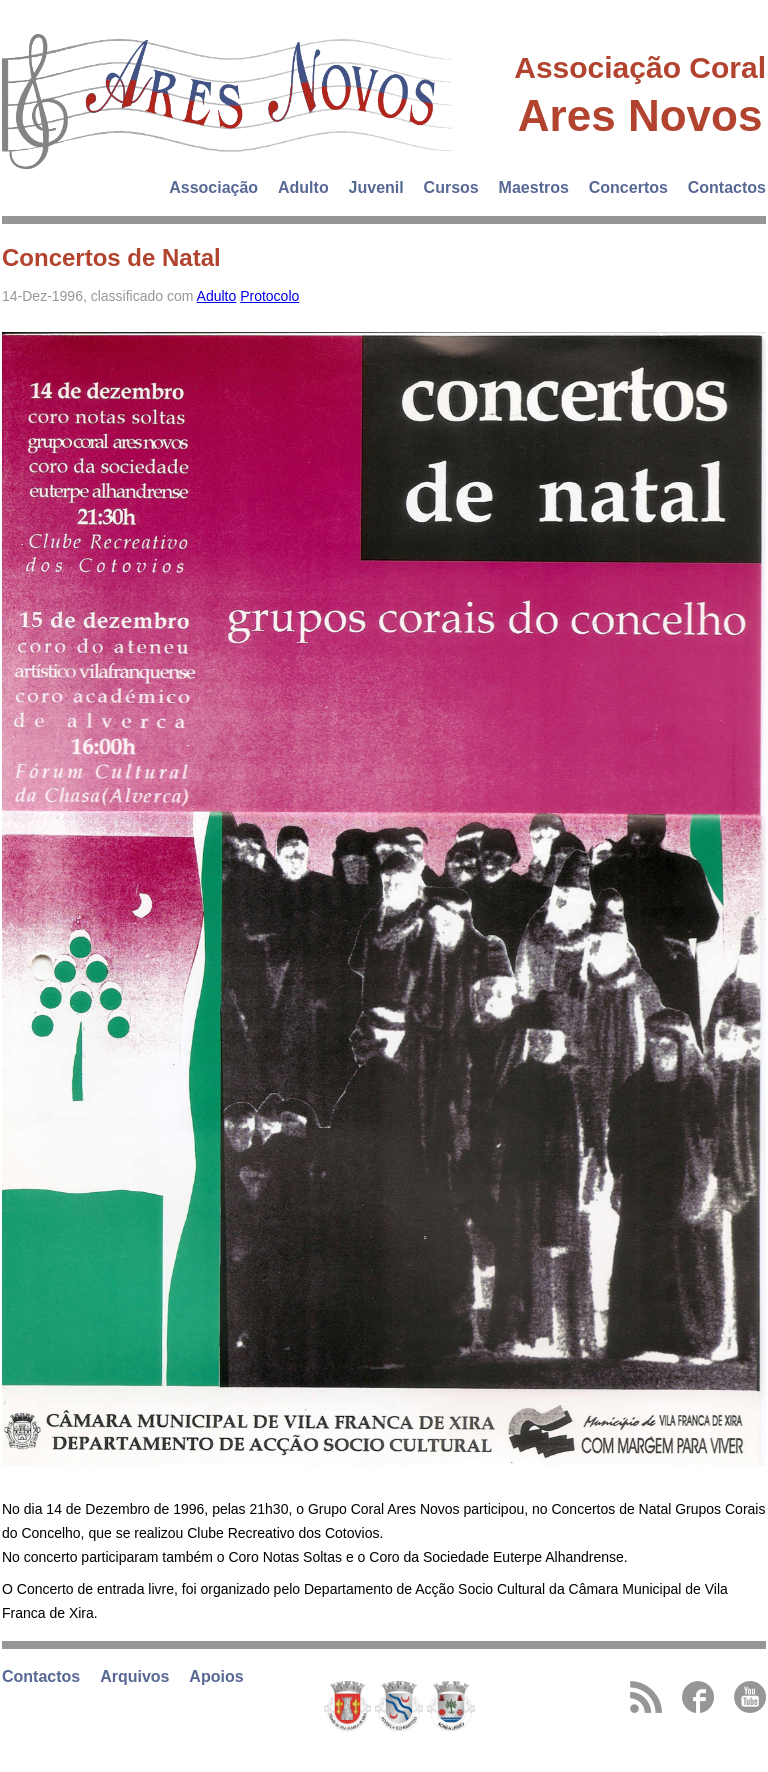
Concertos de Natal (111, 257)
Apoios (216, 1676)
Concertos (628, 187)
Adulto (303, 187)
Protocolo (269, 296)
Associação (213, 187)
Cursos (451, 187)
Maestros (534, 187)
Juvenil (376, 187)
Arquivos (134, 1676)
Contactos (727, 187)
